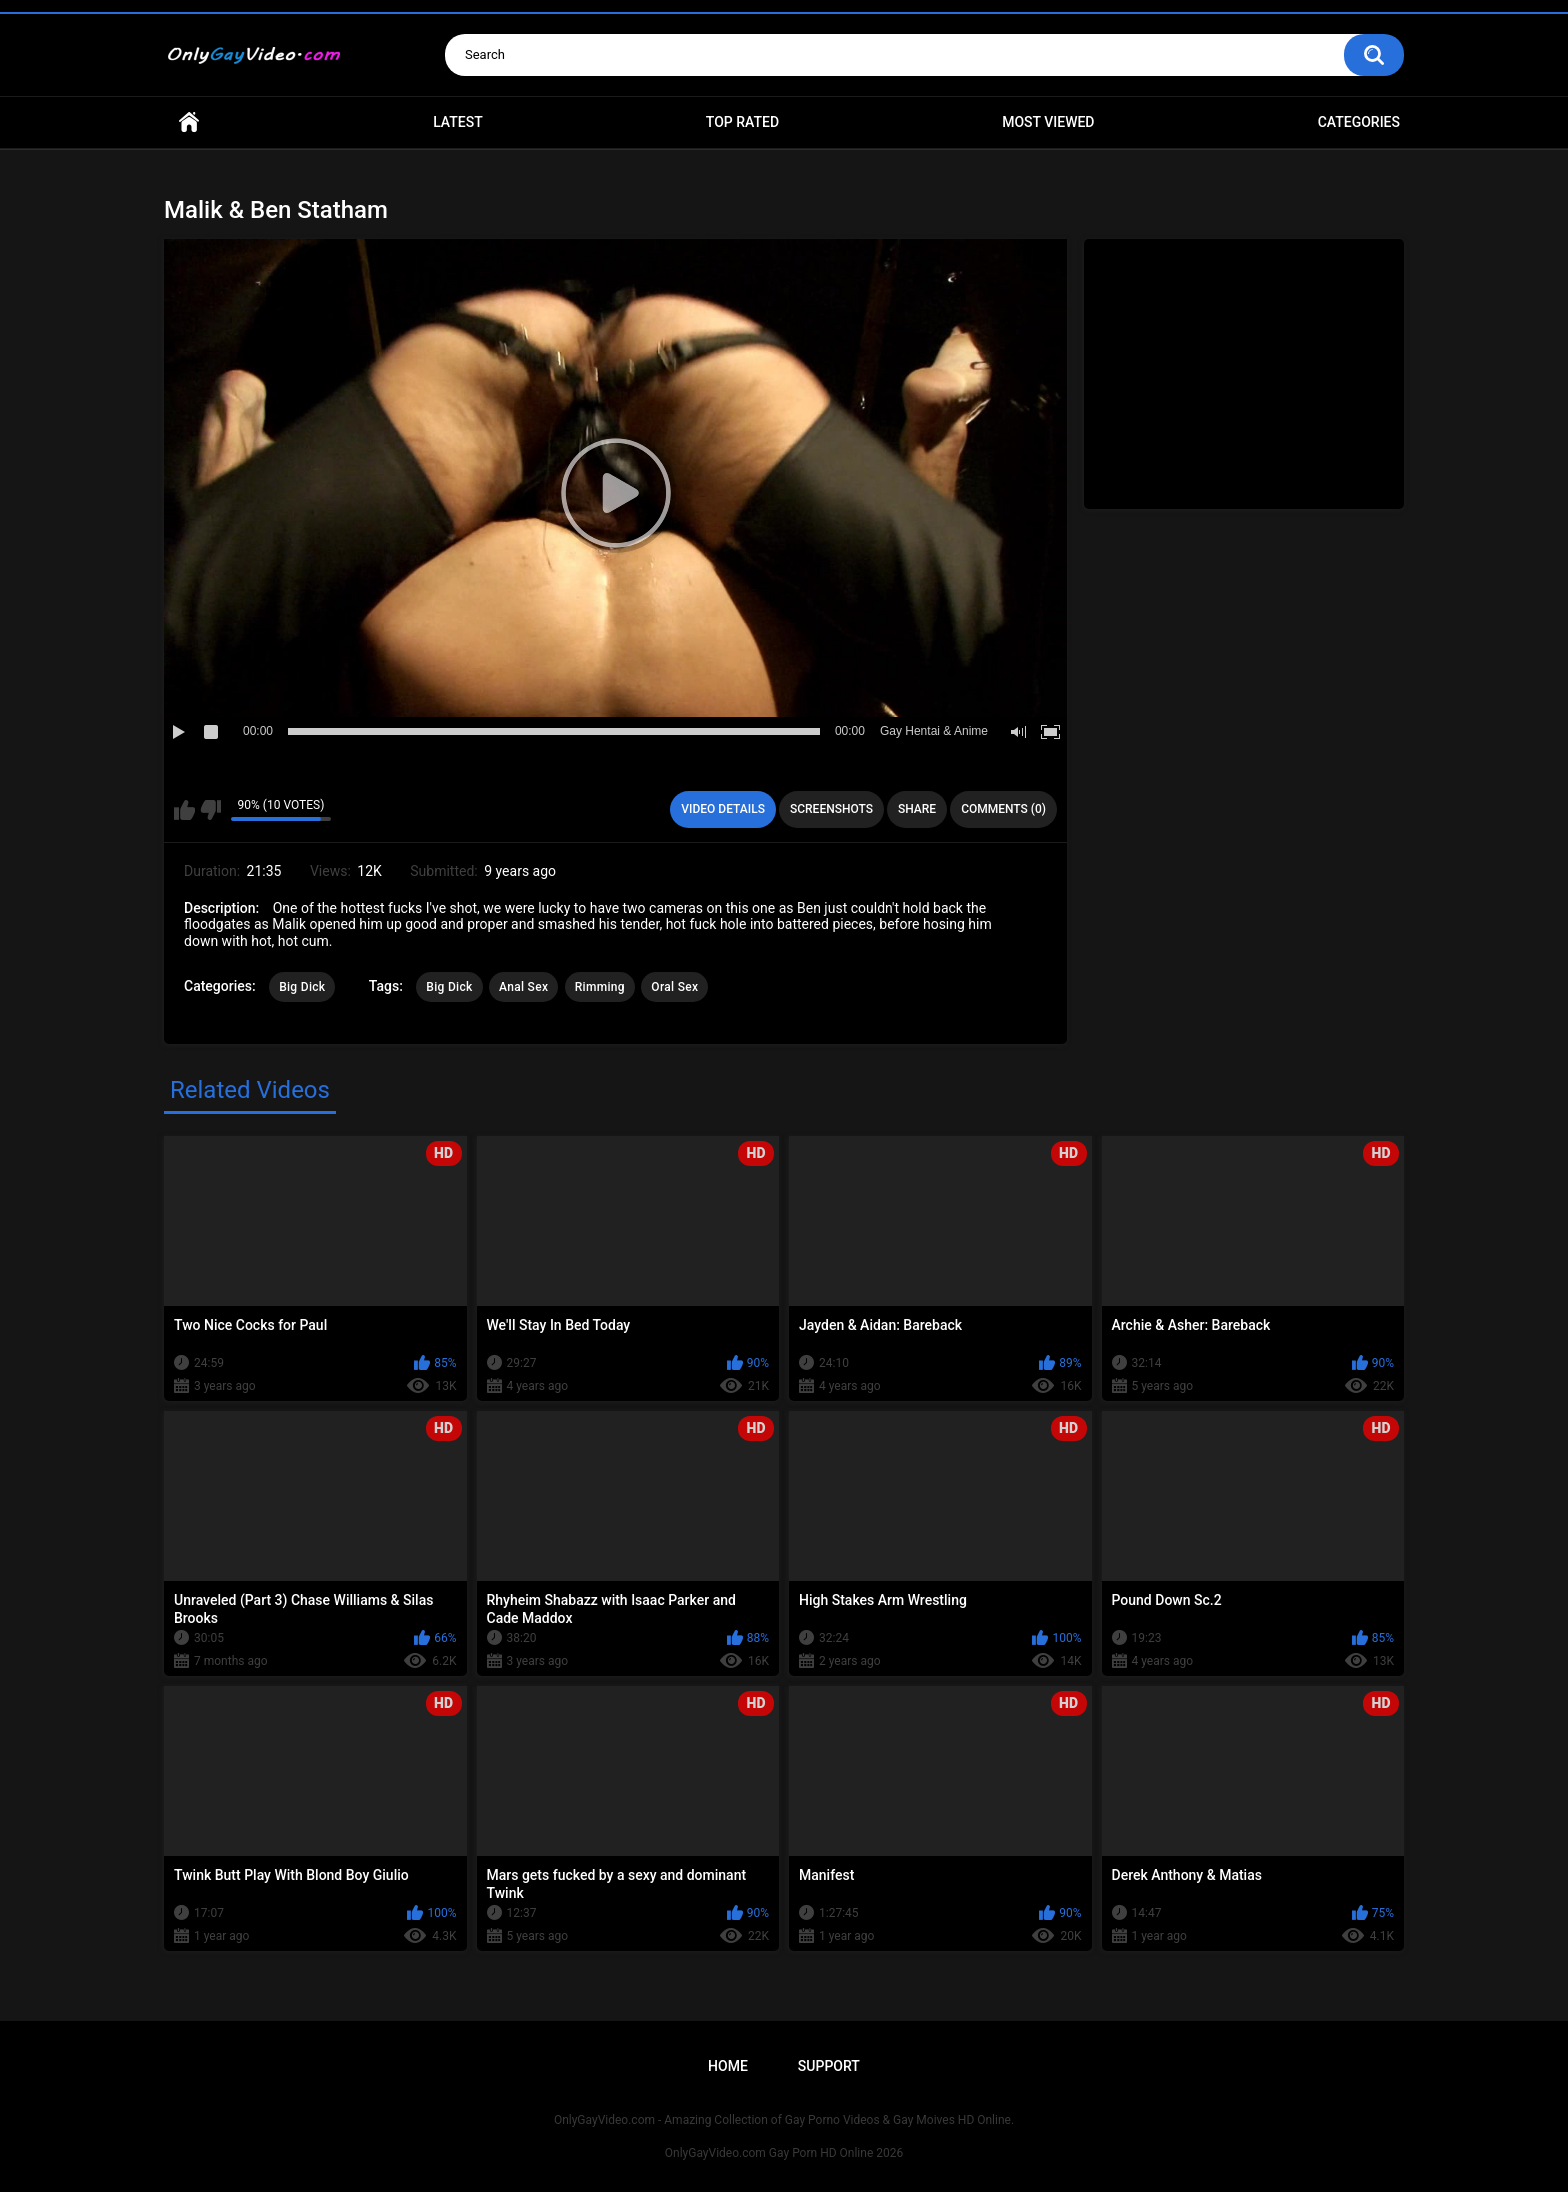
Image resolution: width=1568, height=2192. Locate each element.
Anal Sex (523, 987)
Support (829, 2066)
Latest (458, 122)
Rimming (600, 987)
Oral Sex (674, 987)
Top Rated (742, 122)
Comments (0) (1003, 809)
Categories (1359, 122)
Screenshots (831, 809)
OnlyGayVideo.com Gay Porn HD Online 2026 (784, 2153)
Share (917, 809)
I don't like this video (210, 810)
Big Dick (302, 987)
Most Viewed (1048, 122)
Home (189, 122)
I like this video (184, 810)
